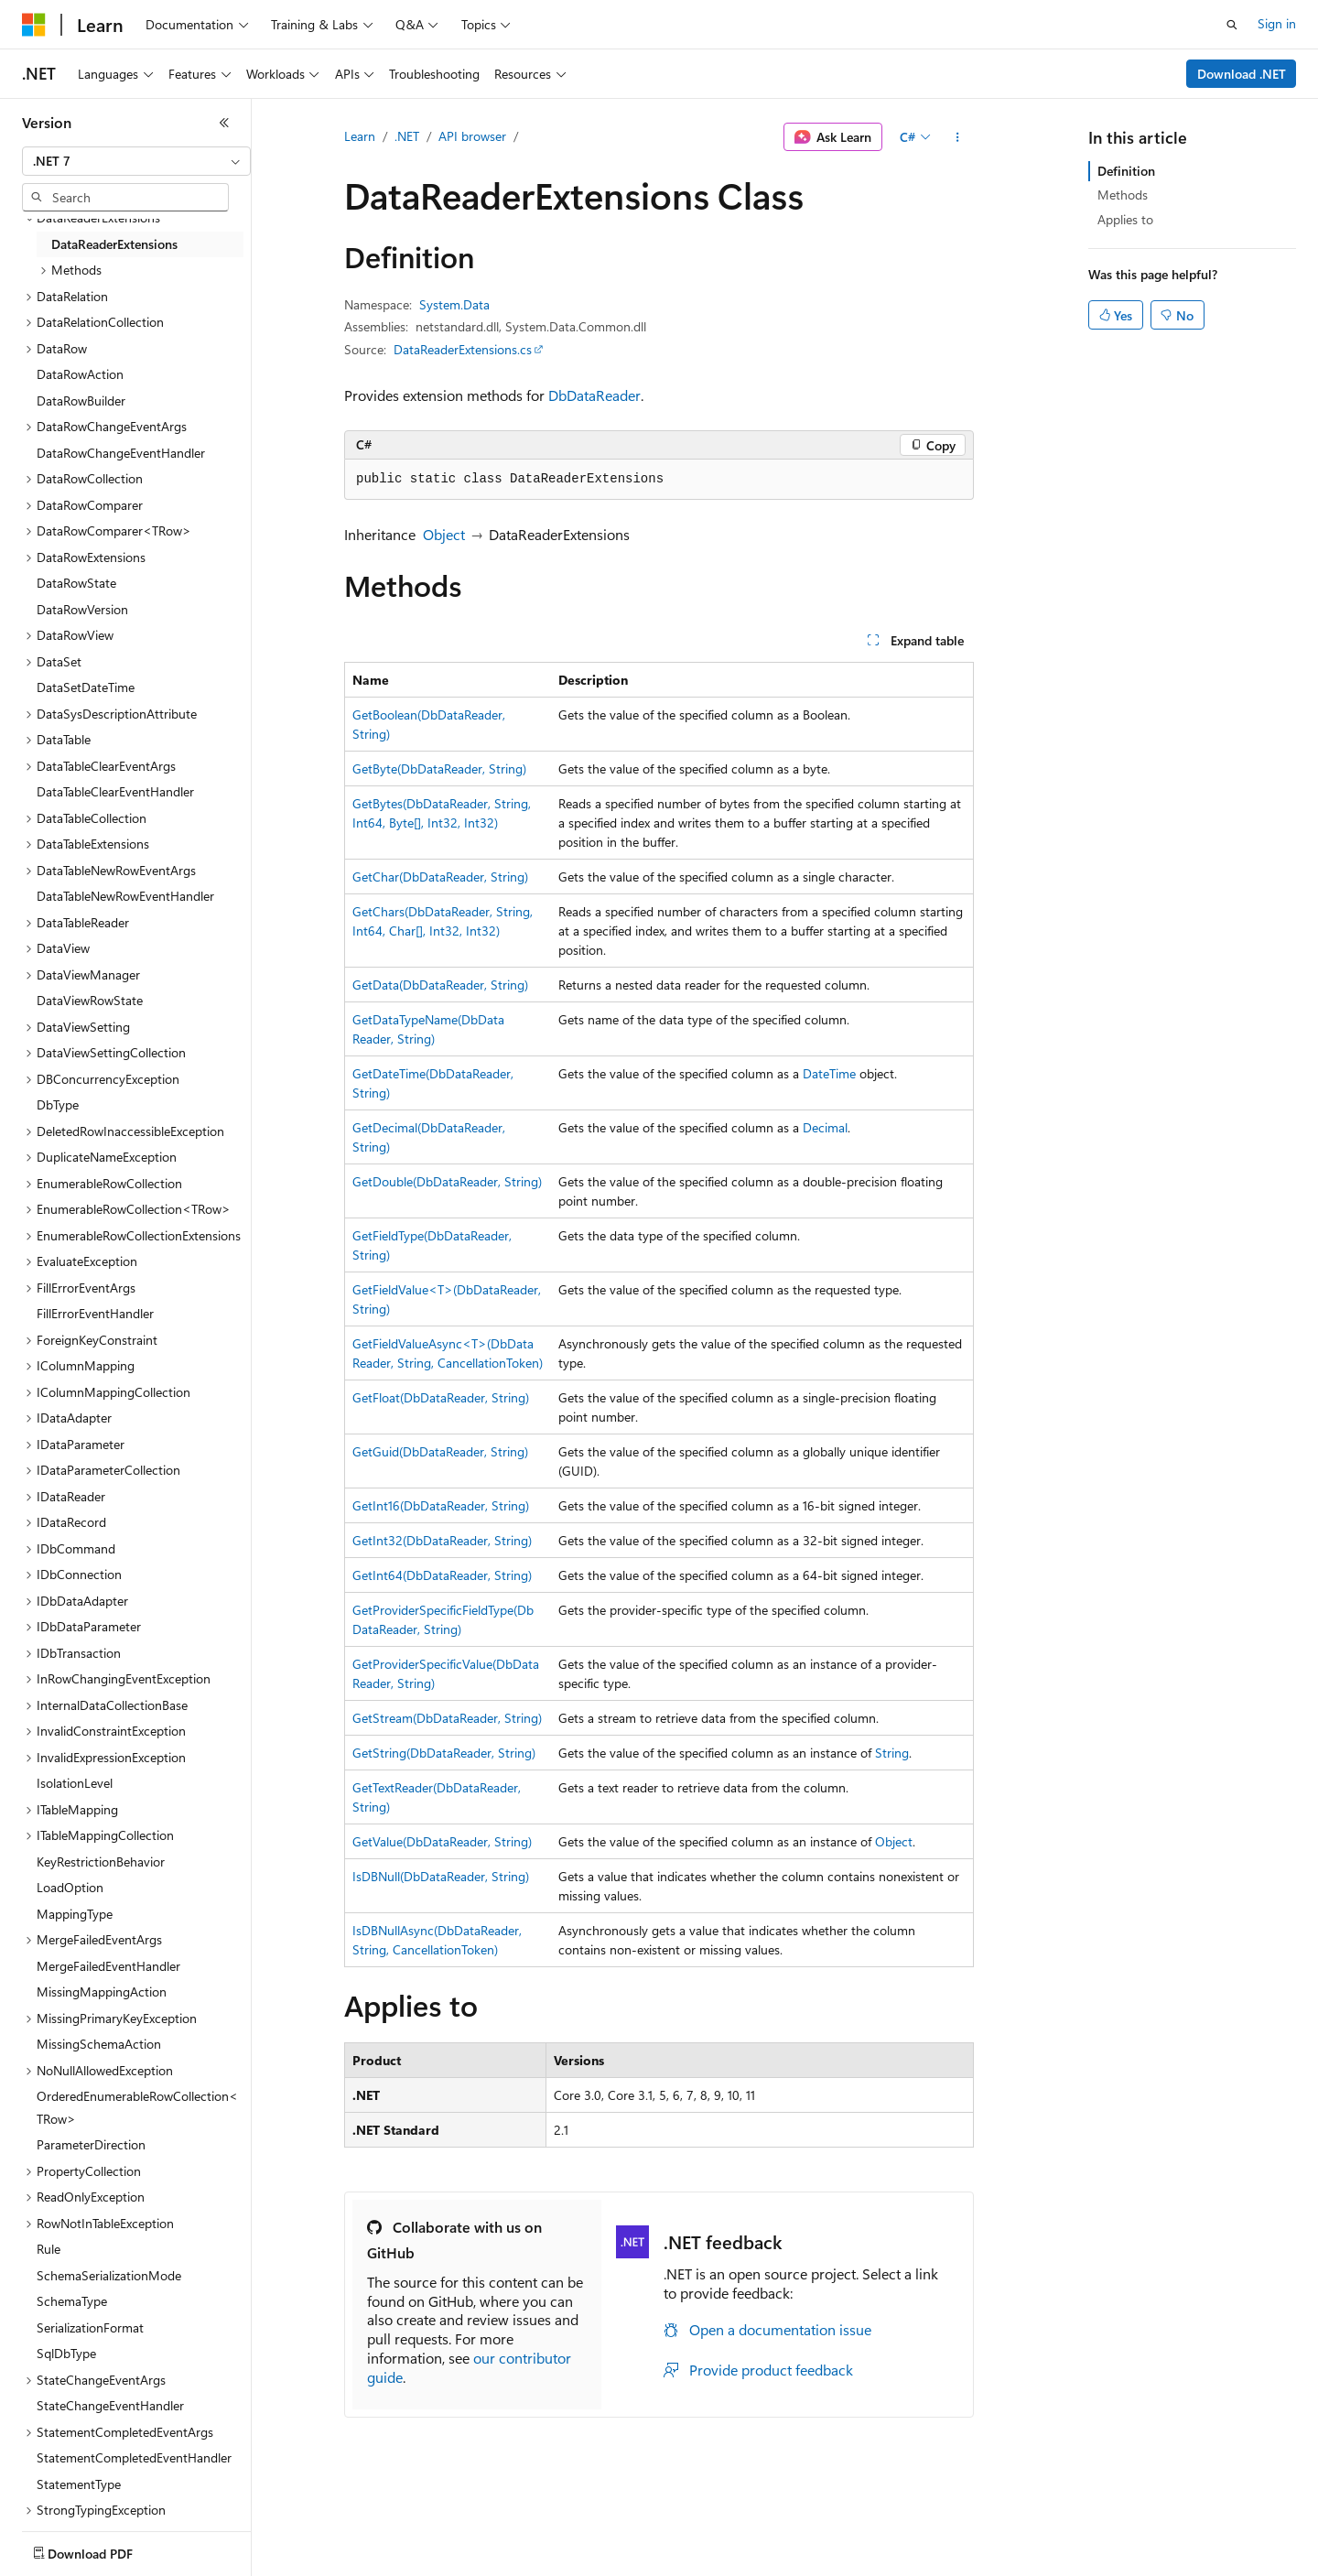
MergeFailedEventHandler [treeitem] (108, 1966)
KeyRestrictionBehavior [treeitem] (101, 1861)
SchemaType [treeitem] (72, 2301)
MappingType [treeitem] (75, 1913)
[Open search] (1232, 24)
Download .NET (1241, 73)
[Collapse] (224, 122)
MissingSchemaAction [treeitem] (99, 2043)
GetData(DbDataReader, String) (440, 984)
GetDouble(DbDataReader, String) (447, 1181)
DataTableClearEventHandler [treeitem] (115, 791)
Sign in (1277, 23)
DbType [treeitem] (58, 1104)
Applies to (1125, 219)
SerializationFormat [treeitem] (90, 2327)
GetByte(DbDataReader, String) (439, 768)
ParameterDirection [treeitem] (91, 2144)
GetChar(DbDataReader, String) (440, 876)
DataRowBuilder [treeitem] (81, 400)
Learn (359, 136)
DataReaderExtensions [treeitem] (114, 244)
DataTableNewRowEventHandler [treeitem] (125, 895)
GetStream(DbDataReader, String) (447, 1717)
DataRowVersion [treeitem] (82, 609)
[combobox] (136, 161)
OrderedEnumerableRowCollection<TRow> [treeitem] (137, 2107)
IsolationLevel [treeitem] (75, 1782)
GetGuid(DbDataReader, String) (440, 1451)
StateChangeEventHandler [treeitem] (110, 2405)
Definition (1126, 170)
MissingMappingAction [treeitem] (102, 1991)
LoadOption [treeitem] (70, 1887)
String (892, 1752)
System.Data (454, 304)
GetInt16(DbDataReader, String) (440, 1505)
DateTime (829, 1073)
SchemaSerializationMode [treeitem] (109, 2275)
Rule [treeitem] (48, 2248)
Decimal (825, 1127)
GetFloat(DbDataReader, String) (440, 1397)
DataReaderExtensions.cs (463, 349)
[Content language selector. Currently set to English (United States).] (105, 2549)
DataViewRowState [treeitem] (90, 1000)
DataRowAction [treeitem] (80, 374)
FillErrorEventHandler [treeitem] (95, 1313)
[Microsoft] (34, 25)
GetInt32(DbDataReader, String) (442, 1540)
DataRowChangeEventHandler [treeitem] (121, 452)
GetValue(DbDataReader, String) (442, 1841)
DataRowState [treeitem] (76, 582)
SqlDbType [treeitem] (66, 2353)
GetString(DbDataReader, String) (443, 1752)
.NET (406, 136)
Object (444, 534)
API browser (472, 136)
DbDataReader (594, 395)
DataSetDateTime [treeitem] (86, 687)
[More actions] (958, 137)
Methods (1122, 194)
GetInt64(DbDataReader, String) (442, 1575)
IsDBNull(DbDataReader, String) (440, 1876)
